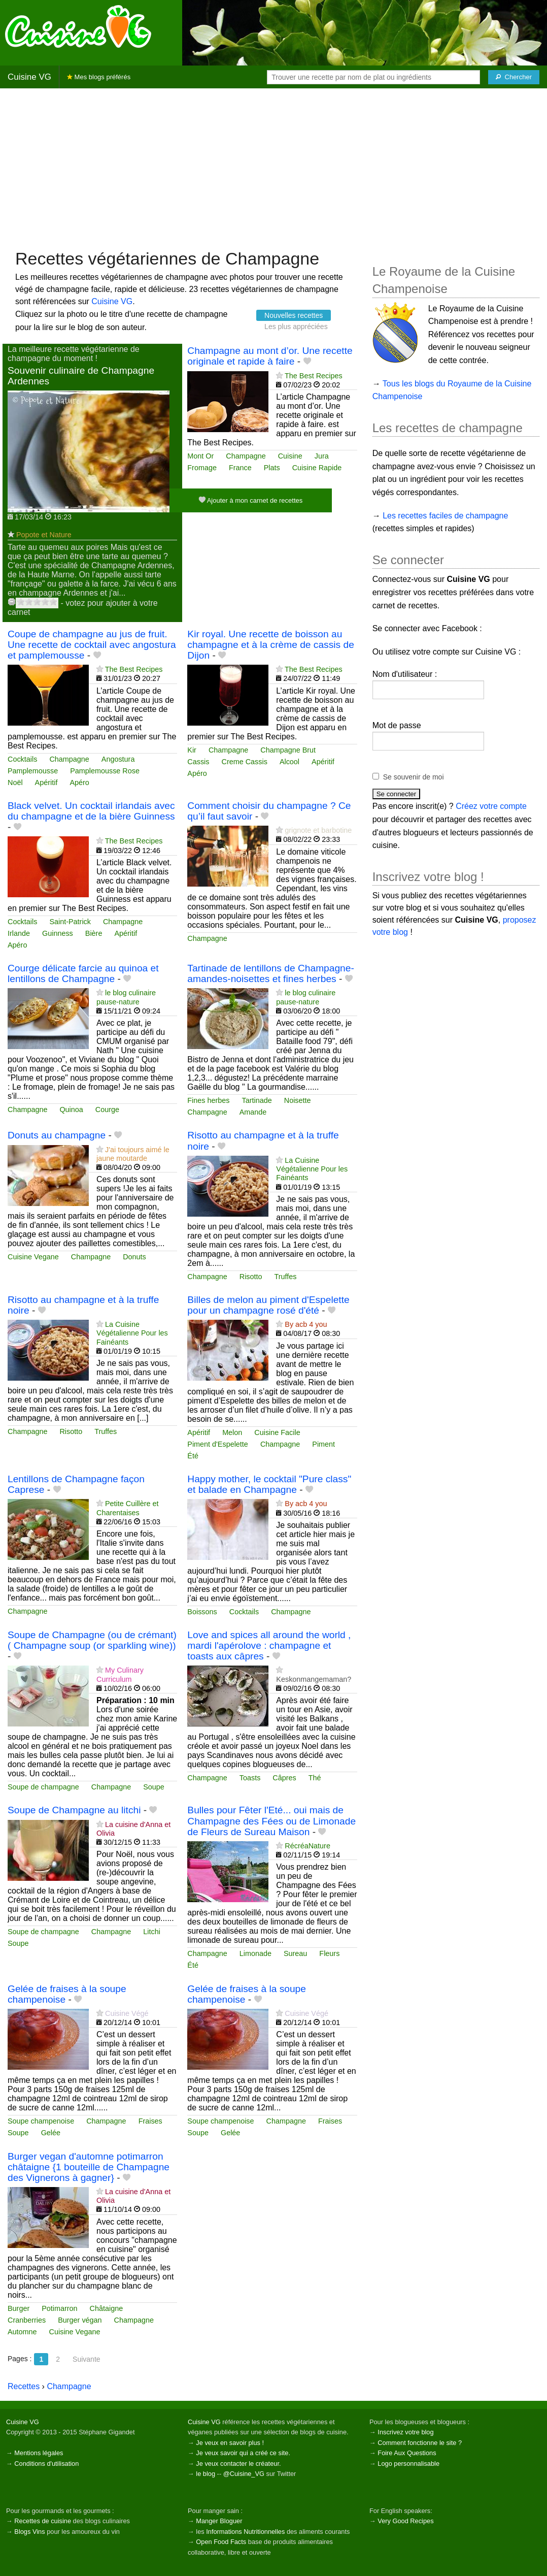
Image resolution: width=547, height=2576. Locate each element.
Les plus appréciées (296, 326)
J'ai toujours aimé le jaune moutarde (132, 1154)
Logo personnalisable (408, 2463)
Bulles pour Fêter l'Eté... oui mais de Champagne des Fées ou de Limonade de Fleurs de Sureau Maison (271, 1821)
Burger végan (79, 2320)
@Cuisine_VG (243, 2473)
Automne (22, 2332)
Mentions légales (38, 2453)
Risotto (251, 1277)
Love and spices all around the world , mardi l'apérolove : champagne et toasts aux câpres (269, 1645)
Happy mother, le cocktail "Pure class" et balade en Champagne (269, 1484)
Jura (322, 456)
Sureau (295, 1953)
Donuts (134, 1257)
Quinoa (71, 1109)
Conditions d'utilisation (46, 2463)
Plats (272, 468)
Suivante (86, 2359)
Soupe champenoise (41, 2121)
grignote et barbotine (318, 830)
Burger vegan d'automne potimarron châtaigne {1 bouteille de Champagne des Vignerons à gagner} (88, 2167)
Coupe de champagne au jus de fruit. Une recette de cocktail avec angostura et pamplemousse (92, 645)
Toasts (250, 1778)
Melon (232, 1432)
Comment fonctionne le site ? (420, 2443)
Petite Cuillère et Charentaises (127, 1507)
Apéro (79, 782)
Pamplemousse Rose (105, 771)
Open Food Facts (221, 2542)
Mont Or (200, 456)
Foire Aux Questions (407, 2453)
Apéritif (46, 782)
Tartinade (257, 1100)
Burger (18, 2308)
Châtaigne (106, 2308)
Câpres (284, 1778)
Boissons (202, 1612)
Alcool (289, 762)
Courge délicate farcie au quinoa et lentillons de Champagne (83, 973)
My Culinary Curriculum (120, 1674)
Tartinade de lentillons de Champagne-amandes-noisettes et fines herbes (270, 973)
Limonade (255, 1953)
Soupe (153, 1787)
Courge (107, 1109)
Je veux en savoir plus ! (230, 2443)
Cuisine (290, 456)
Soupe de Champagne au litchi (74, 1810)
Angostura (118, 759)
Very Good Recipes (405, 2521)
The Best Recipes (314, 376)
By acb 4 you (306, 1324)
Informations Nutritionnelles (245, 2531)
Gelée (50, 2133)
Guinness (57, 933)
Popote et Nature (44, 535)
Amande (253, 1112)
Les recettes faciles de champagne (445, 515)
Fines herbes (208, 1100)
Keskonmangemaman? (313, 1679)
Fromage (202, 468)
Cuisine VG (29, 77)
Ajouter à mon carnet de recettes (251, 500)
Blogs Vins (29, 2531)
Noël (15, 782)
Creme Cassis (244, 762)
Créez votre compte (491, 806)
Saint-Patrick (70, 922)
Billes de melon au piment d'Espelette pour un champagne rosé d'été (268, 1305)
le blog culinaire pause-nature (126, 997)
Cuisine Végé (127, 2013)
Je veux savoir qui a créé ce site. (243, 2453)
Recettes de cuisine (42, 2521)
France (240, 468)
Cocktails (22, 759)
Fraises (150, 2121)
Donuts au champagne (57, 1135)
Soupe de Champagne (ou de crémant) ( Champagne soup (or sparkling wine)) (92, 1640)
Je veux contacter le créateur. (238, 2463)
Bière (93, 933)
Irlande (19, 933)
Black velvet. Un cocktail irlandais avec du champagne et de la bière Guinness (91, 811)
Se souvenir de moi (413, 777)
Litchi (151, 1932)
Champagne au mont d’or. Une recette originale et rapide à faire (269, 356)
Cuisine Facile (277, 1432)
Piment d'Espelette (217, 1444)
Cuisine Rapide (317, 468)
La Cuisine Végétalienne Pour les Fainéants (312, 1169)
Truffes (286, 1277)
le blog (205, 2473)
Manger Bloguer (219, 2521)
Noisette (297, 1100)
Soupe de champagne (43, 1787)
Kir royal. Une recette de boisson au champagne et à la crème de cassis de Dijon (270, 645)
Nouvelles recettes (293, 315)
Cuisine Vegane (33, 1257)
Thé (315, 1778)
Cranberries (27, 2320)
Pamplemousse (33, 771)
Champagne (245, 456)
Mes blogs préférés (98, 77)
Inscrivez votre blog (405, 2432)
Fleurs (329, 1953)
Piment (323, 1444)
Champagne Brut (288, 750)
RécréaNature (307, 1846)
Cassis (198, 762)
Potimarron (59, 2308)
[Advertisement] (273, 167)
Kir (191, 750)
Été (192, 1456)
